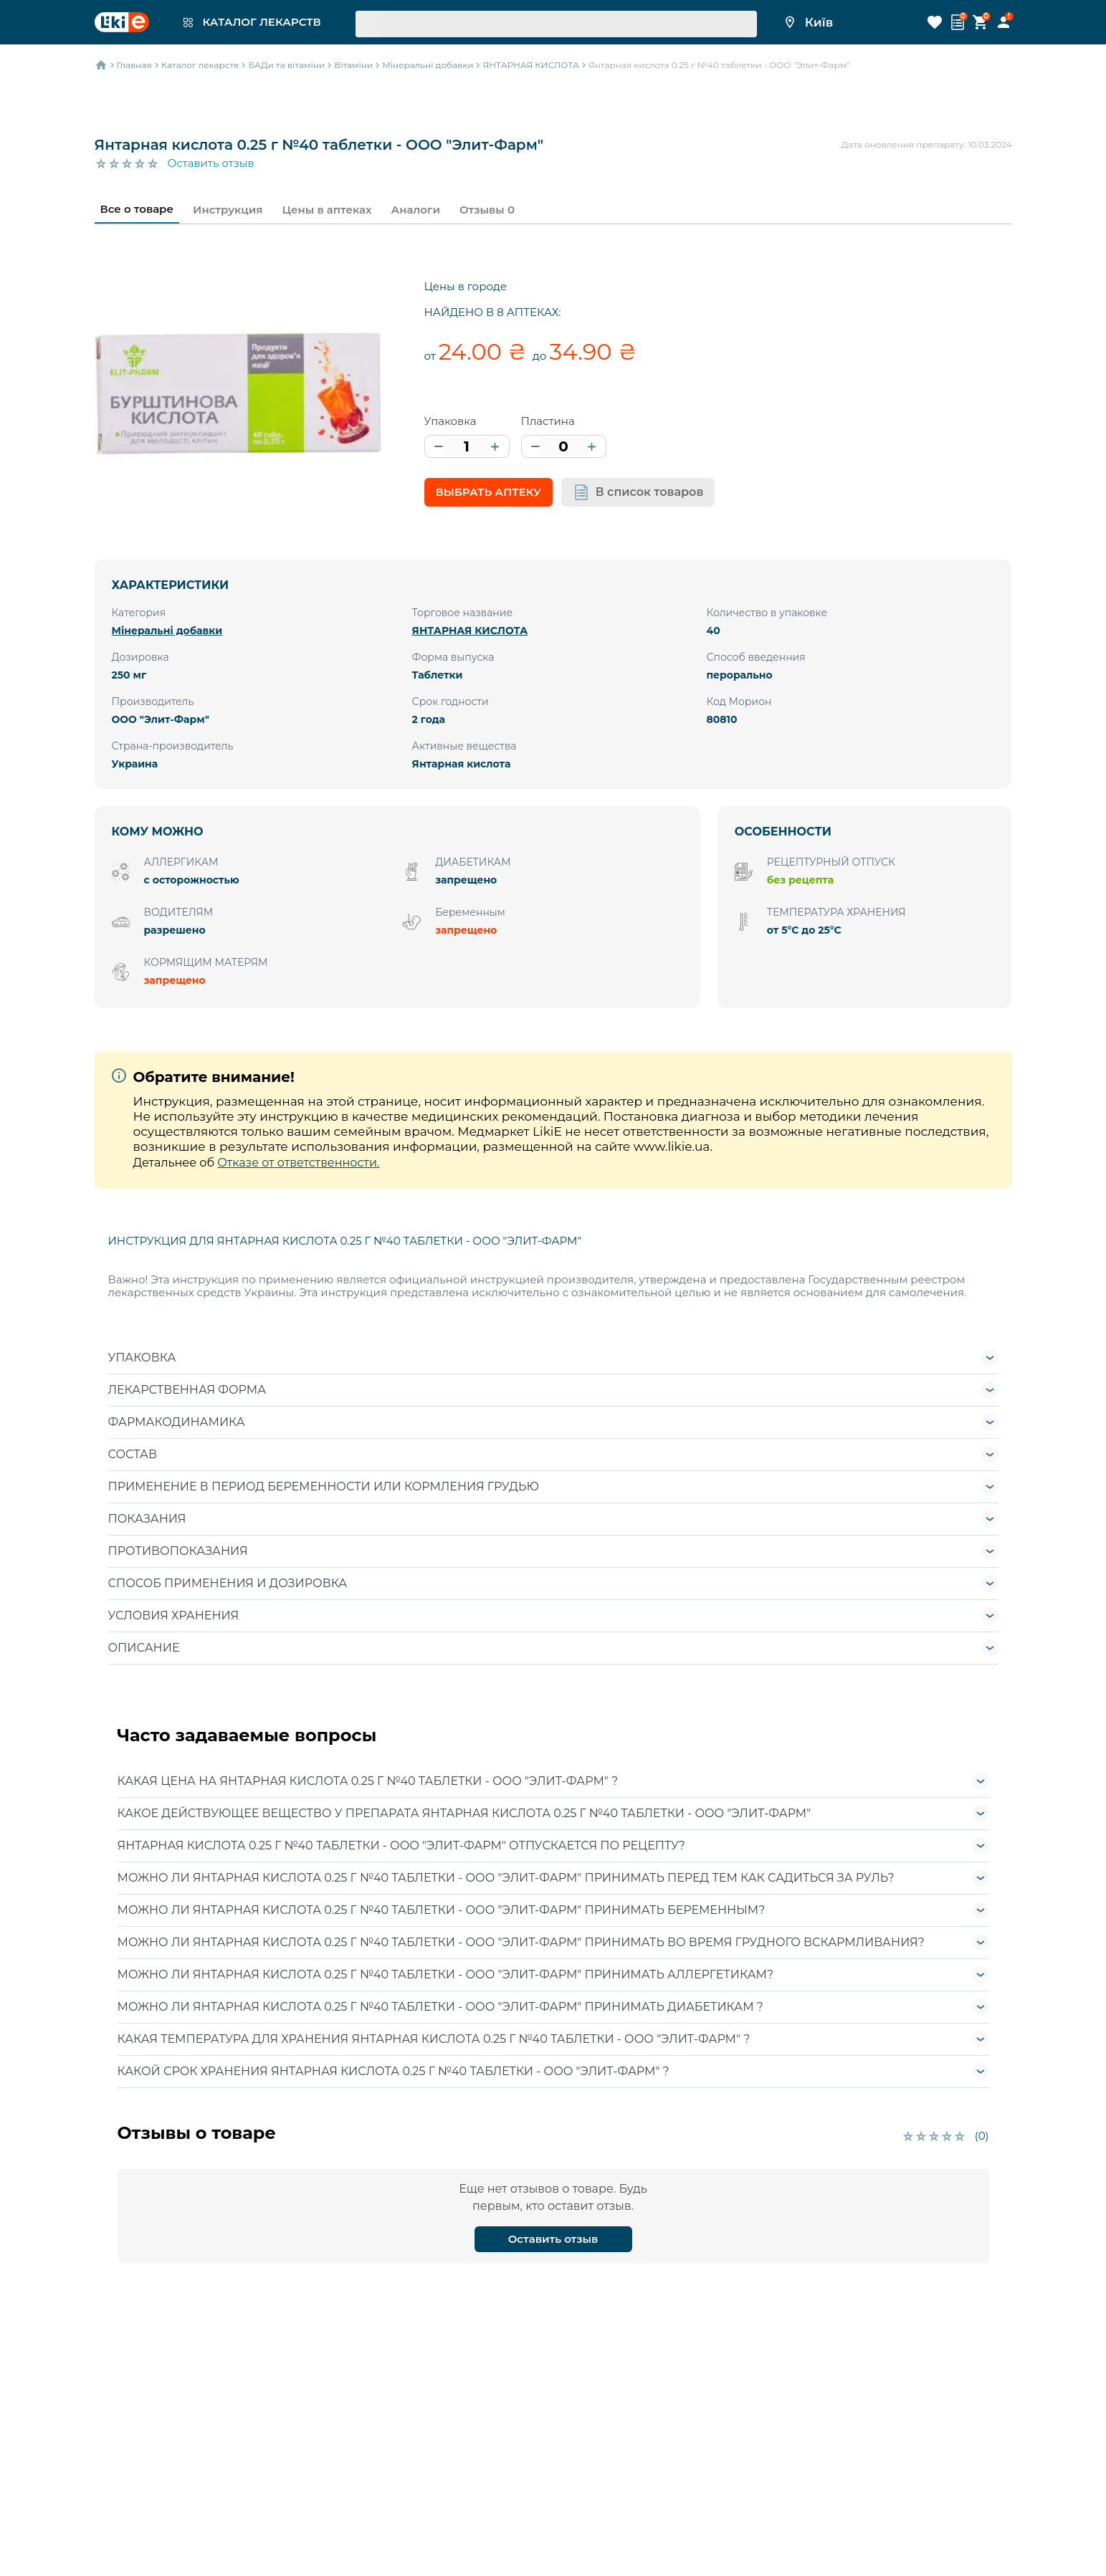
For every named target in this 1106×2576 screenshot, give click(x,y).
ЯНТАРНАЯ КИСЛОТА (470, 630)
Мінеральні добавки (167, 630)
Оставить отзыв (211, 163)
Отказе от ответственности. (298, 1162)
